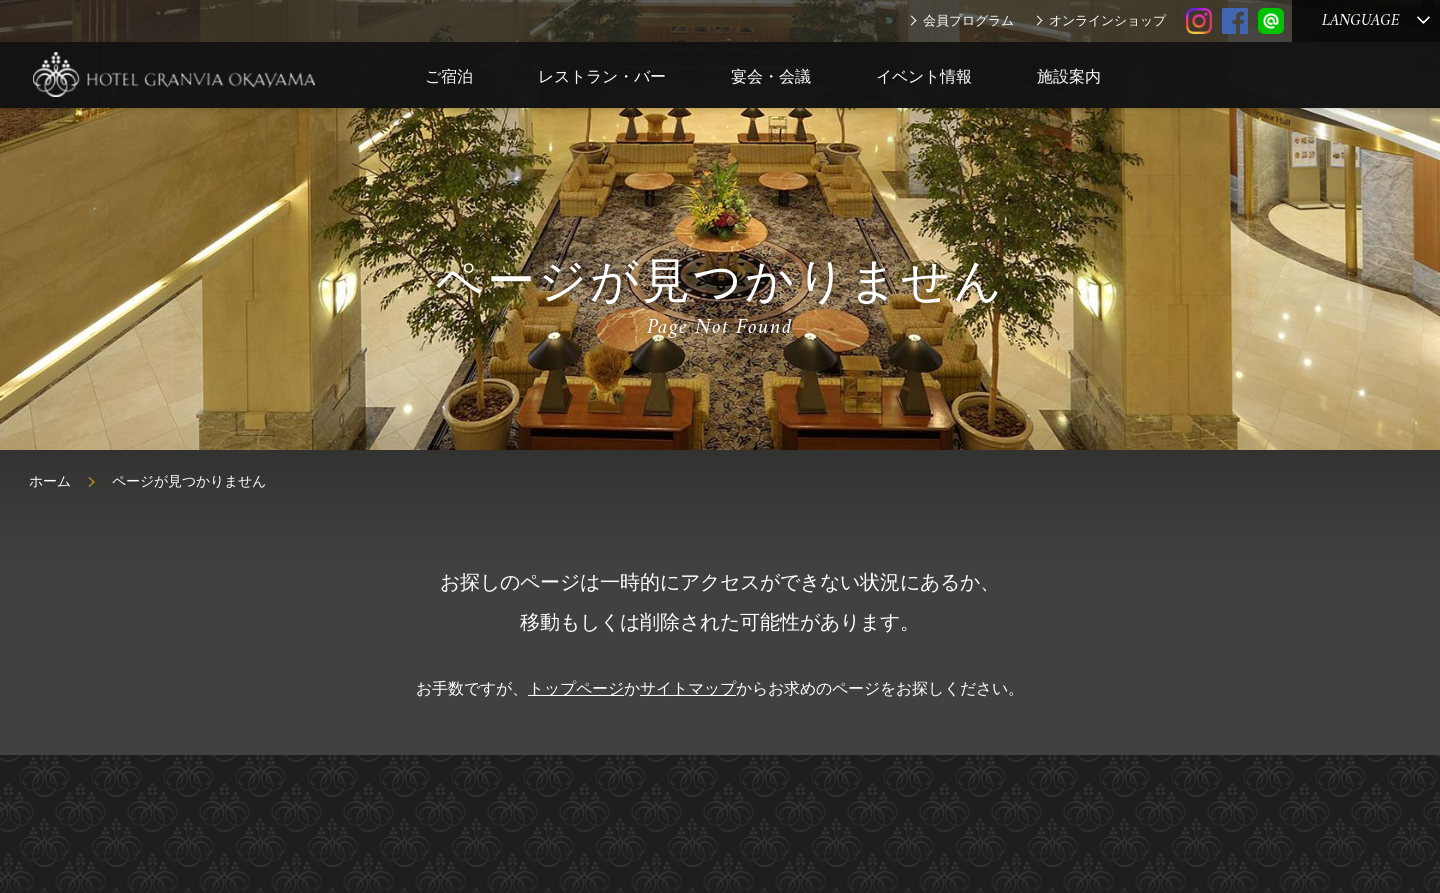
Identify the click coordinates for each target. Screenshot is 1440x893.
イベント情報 (924, 76)
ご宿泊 (449, 76)
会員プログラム (968, 20)
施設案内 (1069, 76)
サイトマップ (688, 688)
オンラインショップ (1107, 20)
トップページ (576, 688)
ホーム (50, 481)
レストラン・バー (602, 76)
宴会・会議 (771, 76)
